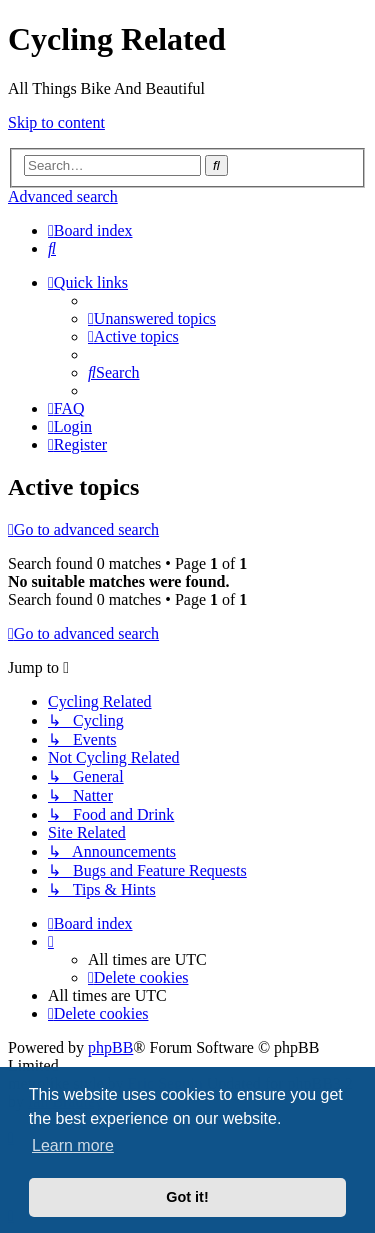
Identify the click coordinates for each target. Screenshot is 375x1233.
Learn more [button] (73, 1145)
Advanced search (63, 196)
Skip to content (56, 122)
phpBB (110, 1047)
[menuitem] (52, 248)
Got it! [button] (187, 1197)
